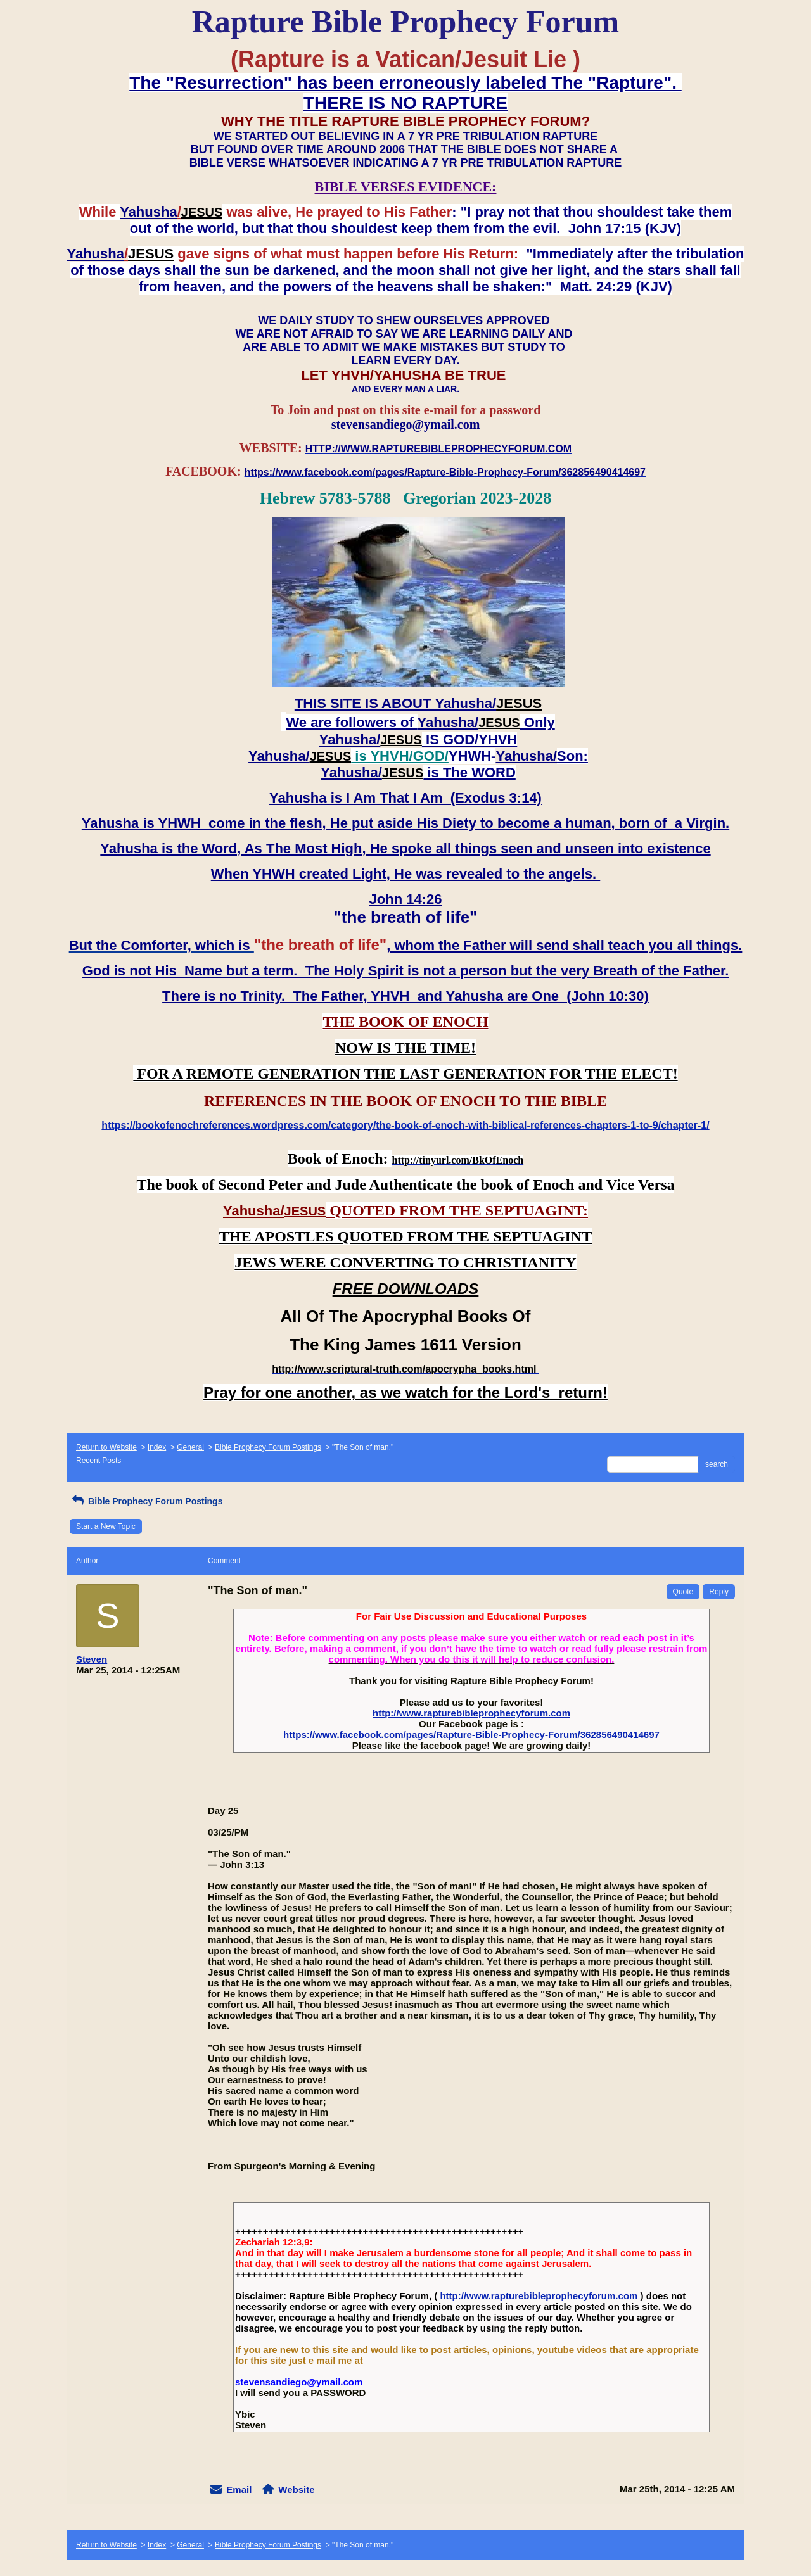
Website (296, 2489)
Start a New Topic (106, 1526)
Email (239, 2489)
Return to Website (106, 1447)
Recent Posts (98, 1460)
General (190, 1447)
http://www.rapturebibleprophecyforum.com (471, 1713)
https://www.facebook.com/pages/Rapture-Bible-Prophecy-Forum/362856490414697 (471, 1734)
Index (157, 1447)
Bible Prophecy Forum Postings (268, 1447)
